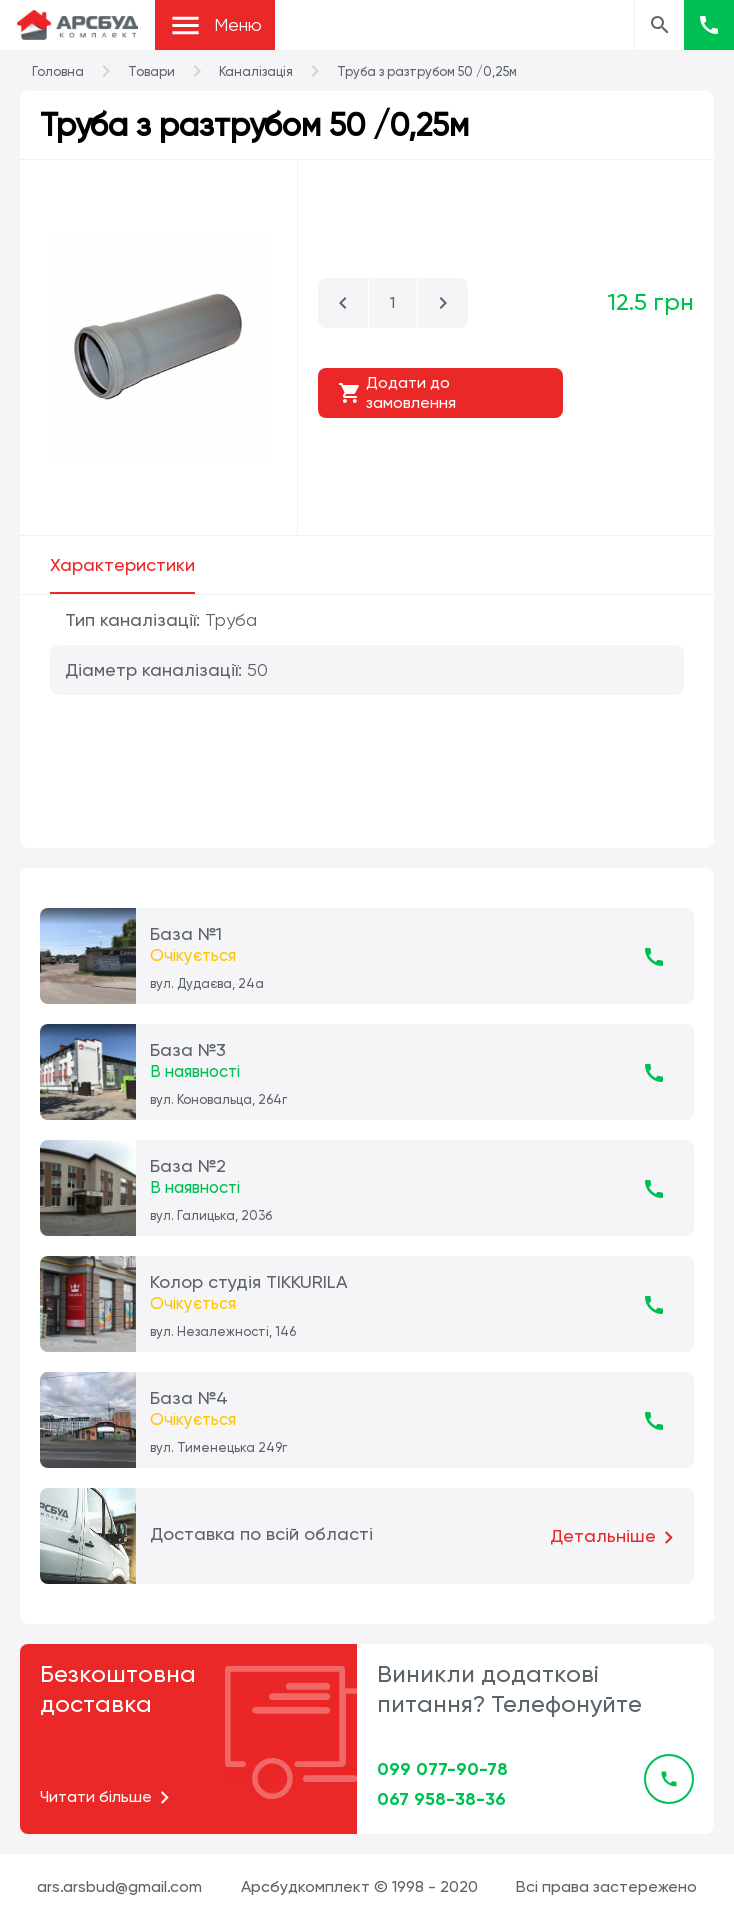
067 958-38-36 (441, 1799)
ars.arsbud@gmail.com (119, 1886)
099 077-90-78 (442, 1769)
